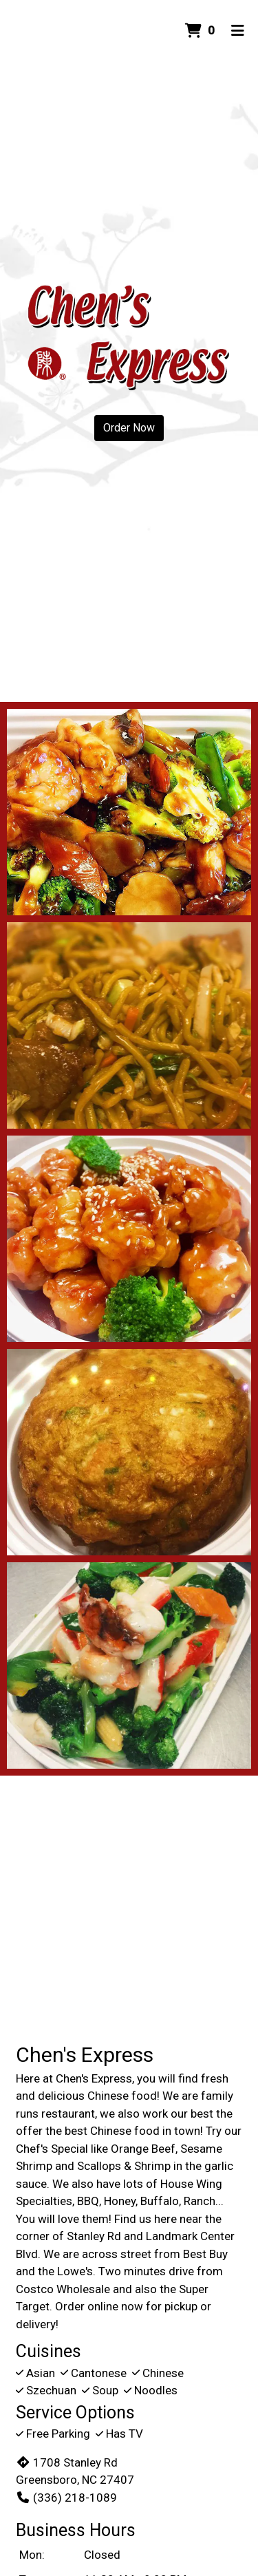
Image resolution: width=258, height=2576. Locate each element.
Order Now (129, 427)
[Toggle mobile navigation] (237, 31)
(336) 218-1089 (66, 2497)
